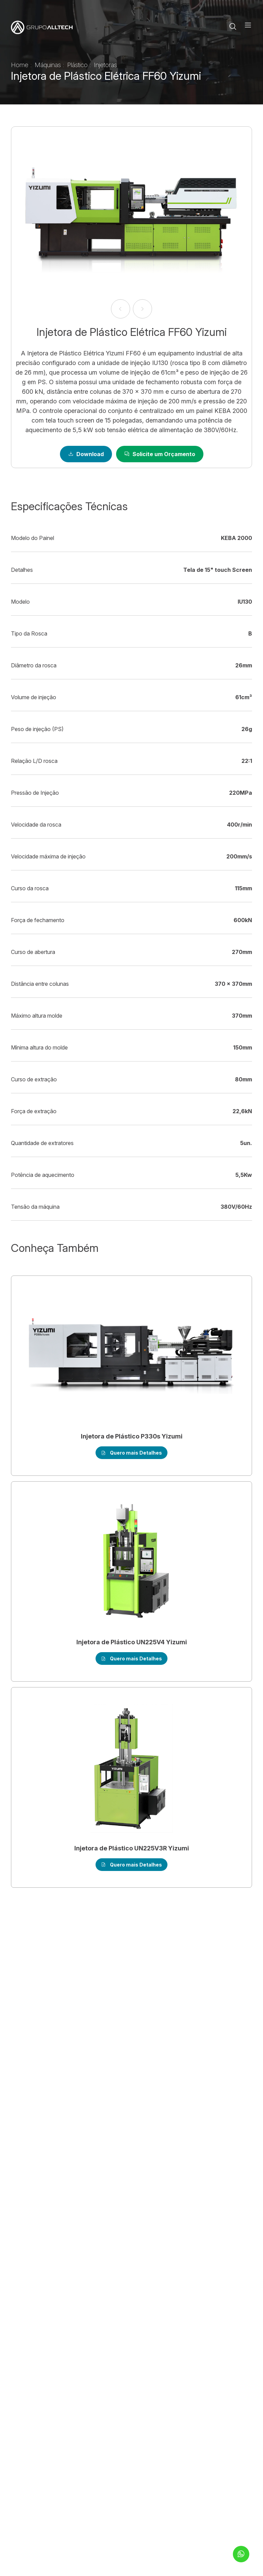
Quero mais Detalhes (131, 1453)
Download (86, 454)
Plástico (78, 64)
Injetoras (105, 64)
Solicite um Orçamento (159, 454)
